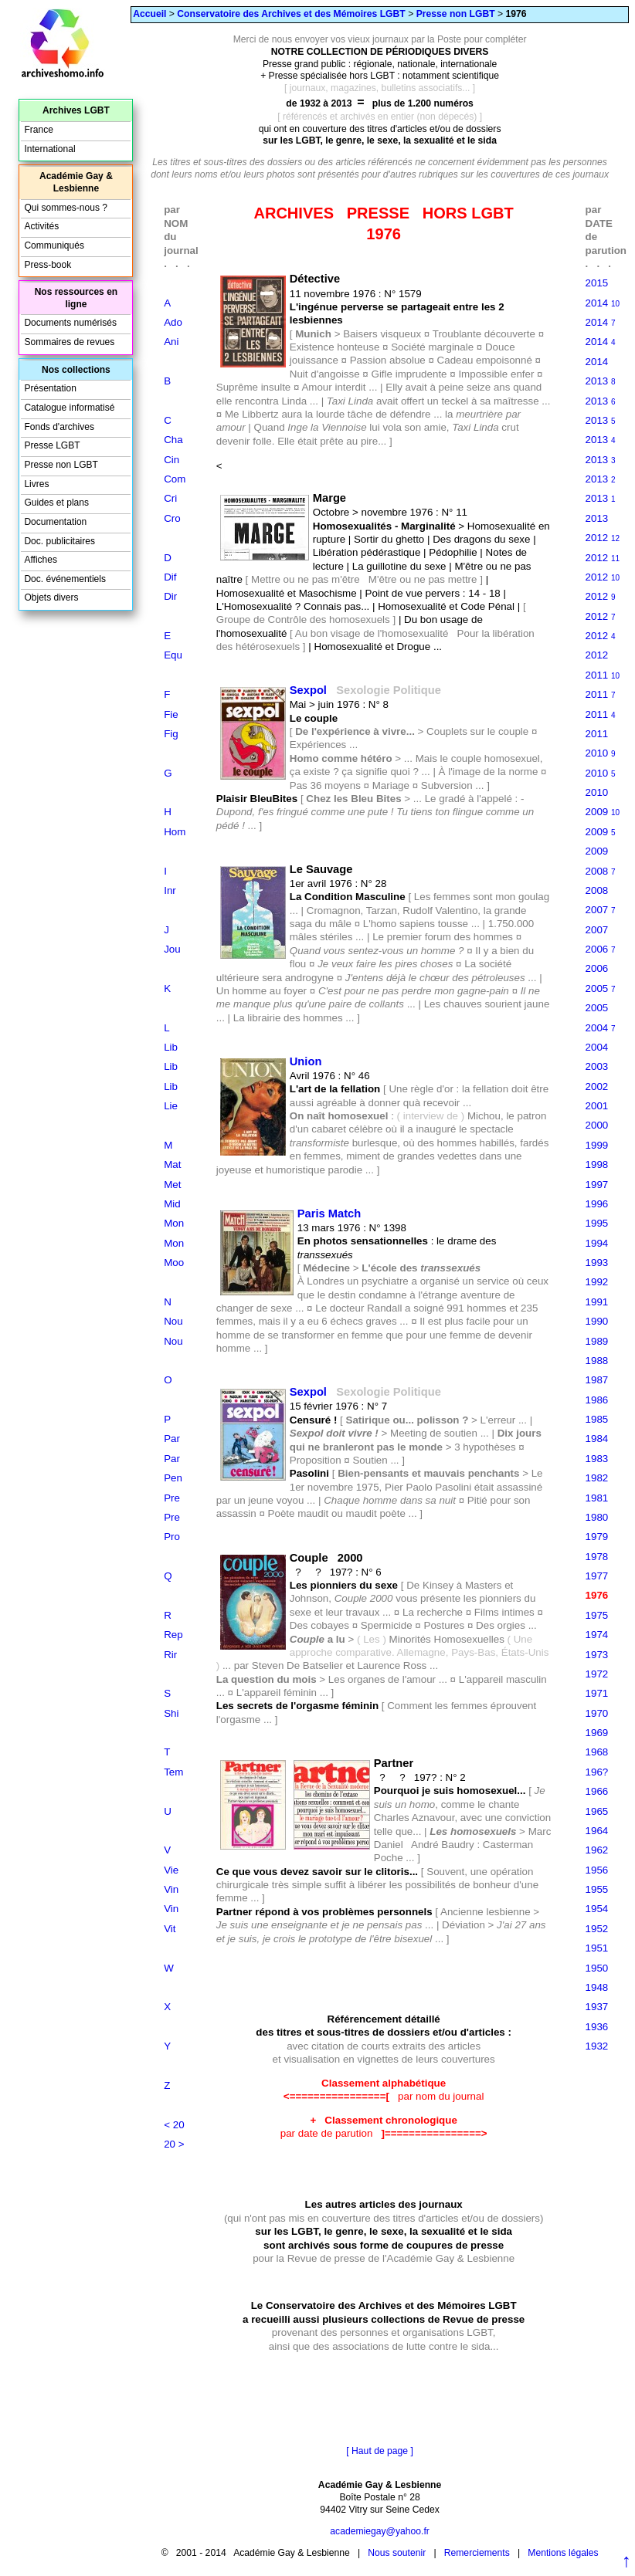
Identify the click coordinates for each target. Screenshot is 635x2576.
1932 (597, 2046)
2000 (597, 1125)
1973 (597, 1654)
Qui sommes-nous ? (65, 207)
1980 (597, 1517)
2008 (601, 871)
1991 (597, 1302)
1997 (597, 1184)
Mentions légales (563, 2552)
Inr (170, 890)
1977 (597, 1576)
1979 (597, 1536)
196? (597, 1772)
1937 (597, 2006)
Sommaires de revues (69, 342)
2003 (597, 1066)
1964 (597, 1830)
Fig (171, 734)
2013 (601, 381)
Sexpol (308, 690)
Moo (174, 1262)
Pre (172, 1498)
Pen (173, 1478)
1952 (597, 1929)
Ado (173, 322)
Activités (41, 226)
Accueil (149, 13)
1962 (597, 1850)
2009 (603, 811)
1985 (597, 1419)
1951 (597, 1948)
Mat (172, 1164)
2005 (601, 988)
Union (306, 1061)
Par (172, 1438)
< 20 (174, 2125)
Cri (170, 498)
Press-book (47, 264)
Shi (171, 1713)
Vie (171, 1870)
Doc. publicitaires (59, 541)
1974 (597, 1634)
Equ (173, 655)
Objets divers (51, 597)
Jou (172, 949)
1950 (597, 1968)
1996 (597, 1204)
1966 (597, 1791)
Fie (171, 714)
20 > (174, 2144)
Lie (171, 1106)
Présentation (50, 388)
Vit (169, 1929)
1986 (597, 1400)
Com (174, 479)
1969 (597, 1732)
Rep (173, 1634)
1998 (597, 1164)
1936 (597, 2027)
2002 (597, 1086)
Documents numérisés (70, 322)
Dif (170, 577)
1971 (597, 1693)
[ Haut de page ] (379, 2451)
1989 (597, 1341)
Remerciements (477, 2552)
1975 (597, 1615)
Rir (170, 1654)
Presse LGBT (52, 445)
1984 (597, 1438)
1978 (597, 1556)
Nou (173, 1321)
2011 (603, 675)
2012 (603, 537)
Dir (170, 596)
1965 (597, 1811)
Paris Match (329, 1213)
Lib (171, 1047)
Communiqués (53, 245)
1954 (597, 1908)
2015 (597, 283)
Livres (36, 484)
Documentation (55, 521)
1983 (597, 1458)
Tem (173, 1772)
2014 (603, 303)
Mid (172, 1204)
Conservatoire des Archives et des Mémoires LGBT (291, 13)
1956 (597, 1870)
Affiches (40, 559)
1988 (597, 1360)
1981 (597, 1498)
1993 (597, 1262)
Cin (171, 459)
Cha (173, 439)
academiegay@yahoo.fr (380, 2531)
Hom (174, 832)
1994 (597, 1243)
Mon (174, 1223)
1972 (597, 1674)
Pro (172, 1536)
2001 (597, 1106)
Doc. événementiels (65, 579)
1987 (597, 1380)
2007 (601, 910)
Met (172, 1184)
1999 (597, 1145)
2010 (601, 753)
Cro (172, 518)
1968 (597, 1752)
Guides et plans (56, 502)
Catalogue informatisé (69, 407)
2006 (601, 949)
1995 (597, 1223)
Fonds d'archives (58, 426)
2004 (601, 1028)
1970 (597, 1713)
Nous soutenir (397, 2552)
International (49, 149)
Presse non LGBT (455, 13)
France (38, 129)
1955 (597, 1889)
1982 (597, 1478)
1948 (597, 1987)
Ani (171, 341)
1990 (597, 1321)
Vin (171, 1889)
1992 (597, 1282)
